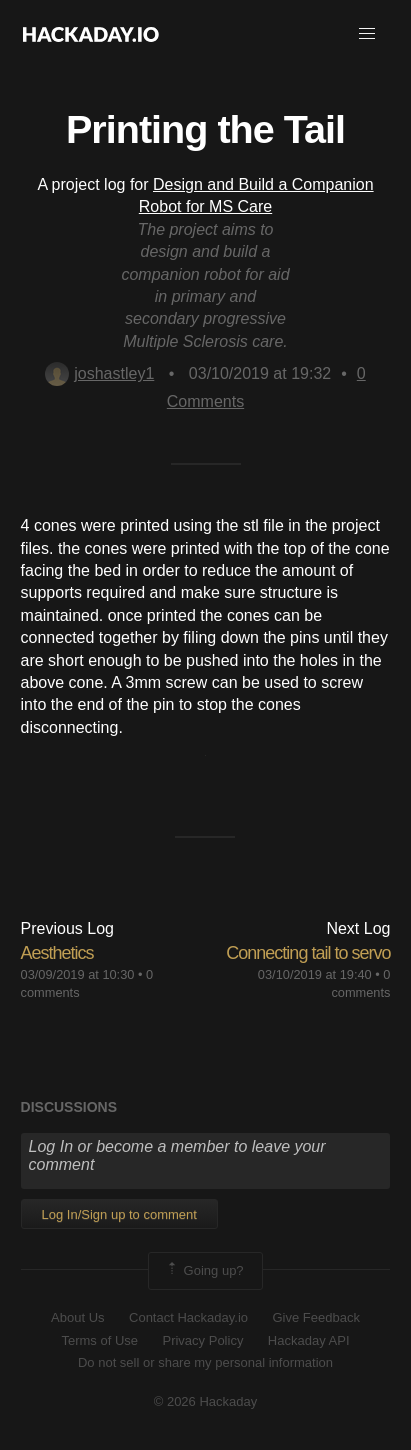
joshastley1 (99, 373)
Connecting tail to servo (308, 953)
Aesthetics (57, 953)
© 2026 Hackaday (206, 1401)
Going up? (204, 1271)
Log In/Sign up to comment (119, 1214)
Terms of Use (99, 1340)
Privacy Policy (202, 1340)
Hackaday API (309, 1340)
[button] (367, 34)
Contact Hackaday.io (188, 1317)
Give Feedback (315, 1317)
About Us (77, 1317)
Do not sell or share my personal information (205, 1362)
